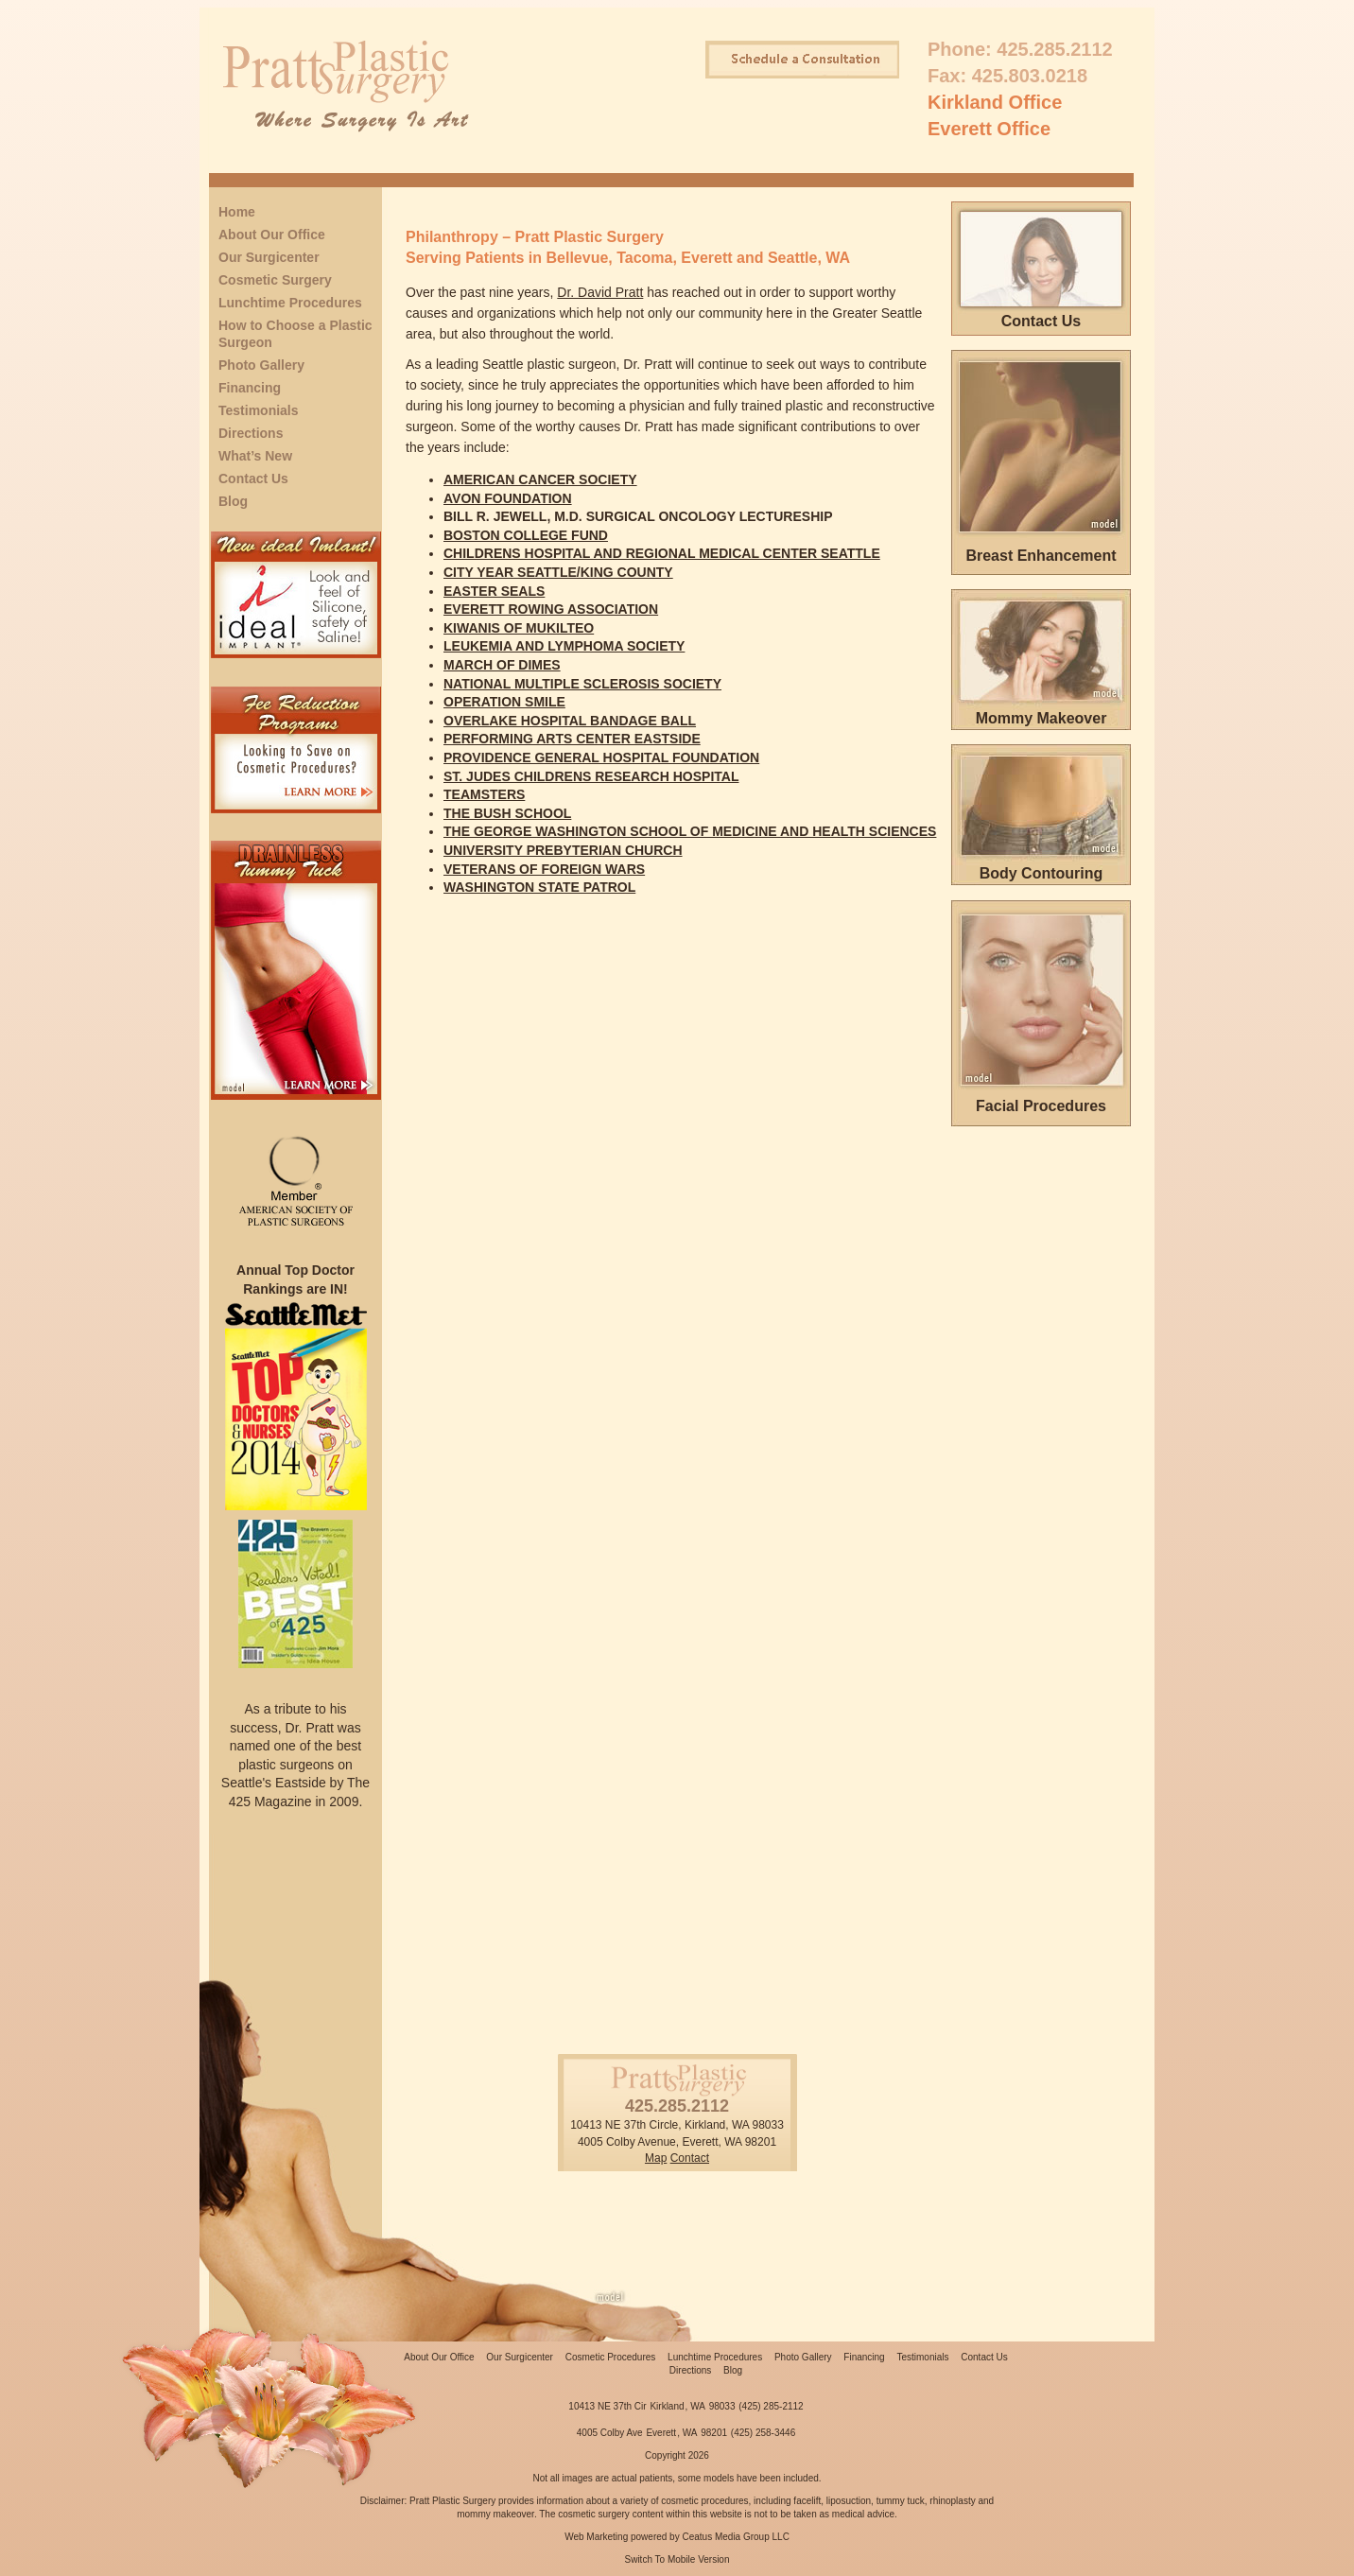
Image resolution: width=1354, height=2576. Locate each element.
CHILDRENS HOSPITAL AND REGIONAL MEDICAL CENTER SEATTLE (661, 553)
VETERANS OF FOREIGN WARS (544, 869)
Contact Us (253, 478)
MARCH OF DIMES (502, 664)
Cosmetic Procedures (610, 2357)
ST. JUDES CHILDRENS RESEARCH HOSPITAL (590, 776)
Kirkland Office (995, 102)
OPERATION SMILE (504, 701)
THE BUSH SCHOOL (507, 813)
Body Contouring (1041, 873)
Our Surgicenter (269, 257)
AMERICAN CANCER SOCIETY (540, 479)
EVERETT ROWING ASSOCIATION (550, 609)
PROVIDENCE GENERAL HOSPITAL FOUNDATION (601, 757)
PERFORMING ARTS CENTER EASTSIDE (572, 738)
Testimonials (258, 410)
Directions (250, 433)
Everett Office (989, 128)
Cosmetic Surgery (275, 279)
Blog (233, 501)
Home (236, 211)
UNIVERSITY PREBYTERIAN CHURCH (563, 850)
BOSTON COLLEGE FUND (525, 535)
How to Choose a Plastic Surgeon (295, 334)
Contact (689, 2158)
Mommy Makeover (1041, 718)
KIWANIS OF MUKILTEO (518, 627)
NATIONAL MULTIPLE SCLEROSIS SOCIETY (582, 683)
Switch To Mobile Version (677, 2559)
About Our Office (271, 234)
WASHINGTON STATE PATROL (539, 887)
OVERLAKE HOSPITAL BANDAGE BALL (569, 720)
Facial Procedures (1041, 1106)
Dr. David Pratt (600, 292)
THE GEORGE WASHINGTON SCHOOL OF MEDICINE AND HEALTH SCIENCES (689, 831)
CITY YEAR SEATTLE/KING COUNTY (558, 572)
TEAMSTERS (484, 794)
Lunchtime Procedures (290, 302)
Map (656, 2158)
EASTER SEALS (494, 591)
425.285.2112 (1054, 49)
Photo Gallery (261, 365)
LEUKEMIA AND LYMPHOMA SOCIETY (564, 645)
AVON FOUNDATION (507, 498)
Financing (249, 387)
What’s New (255, 455)
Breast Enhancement (1040, 556)
